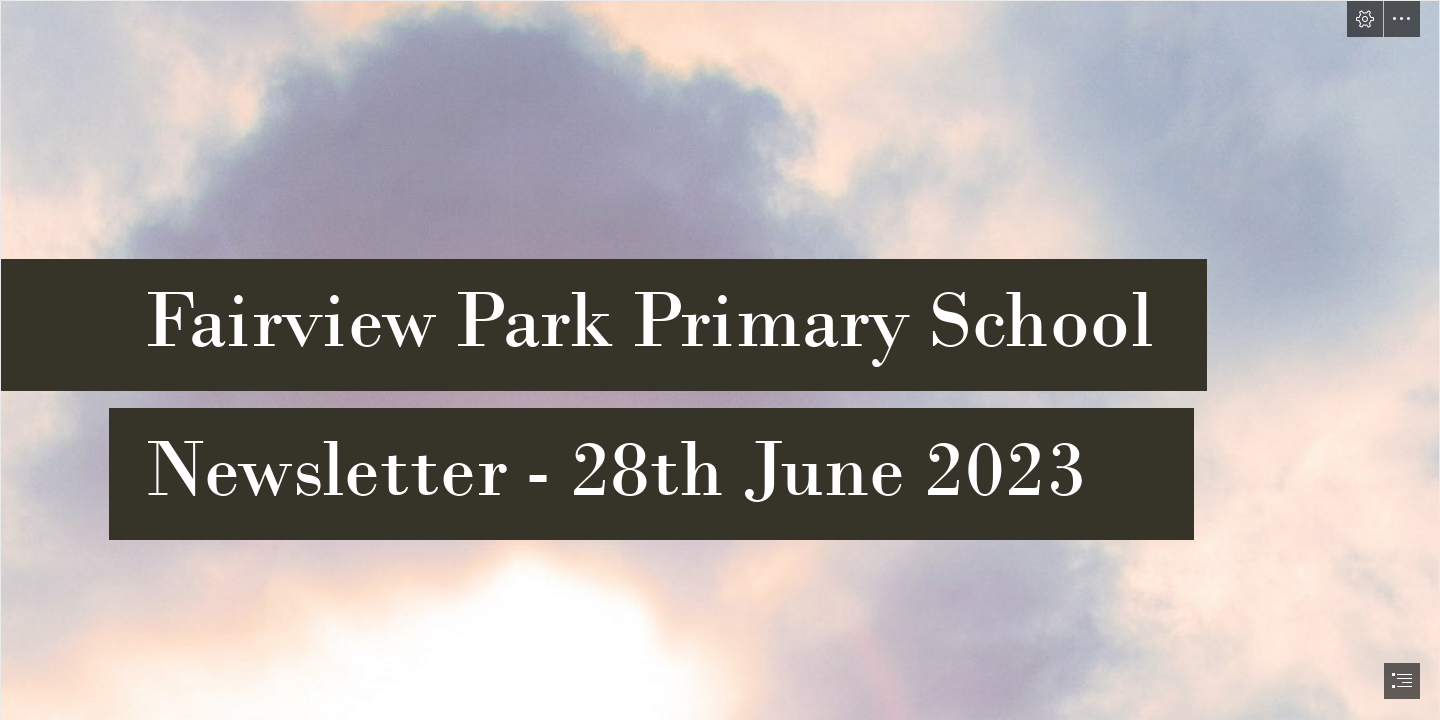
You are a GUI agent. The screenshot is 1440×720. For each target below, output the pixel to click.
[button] (1365, 19)
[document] (720, 360)
